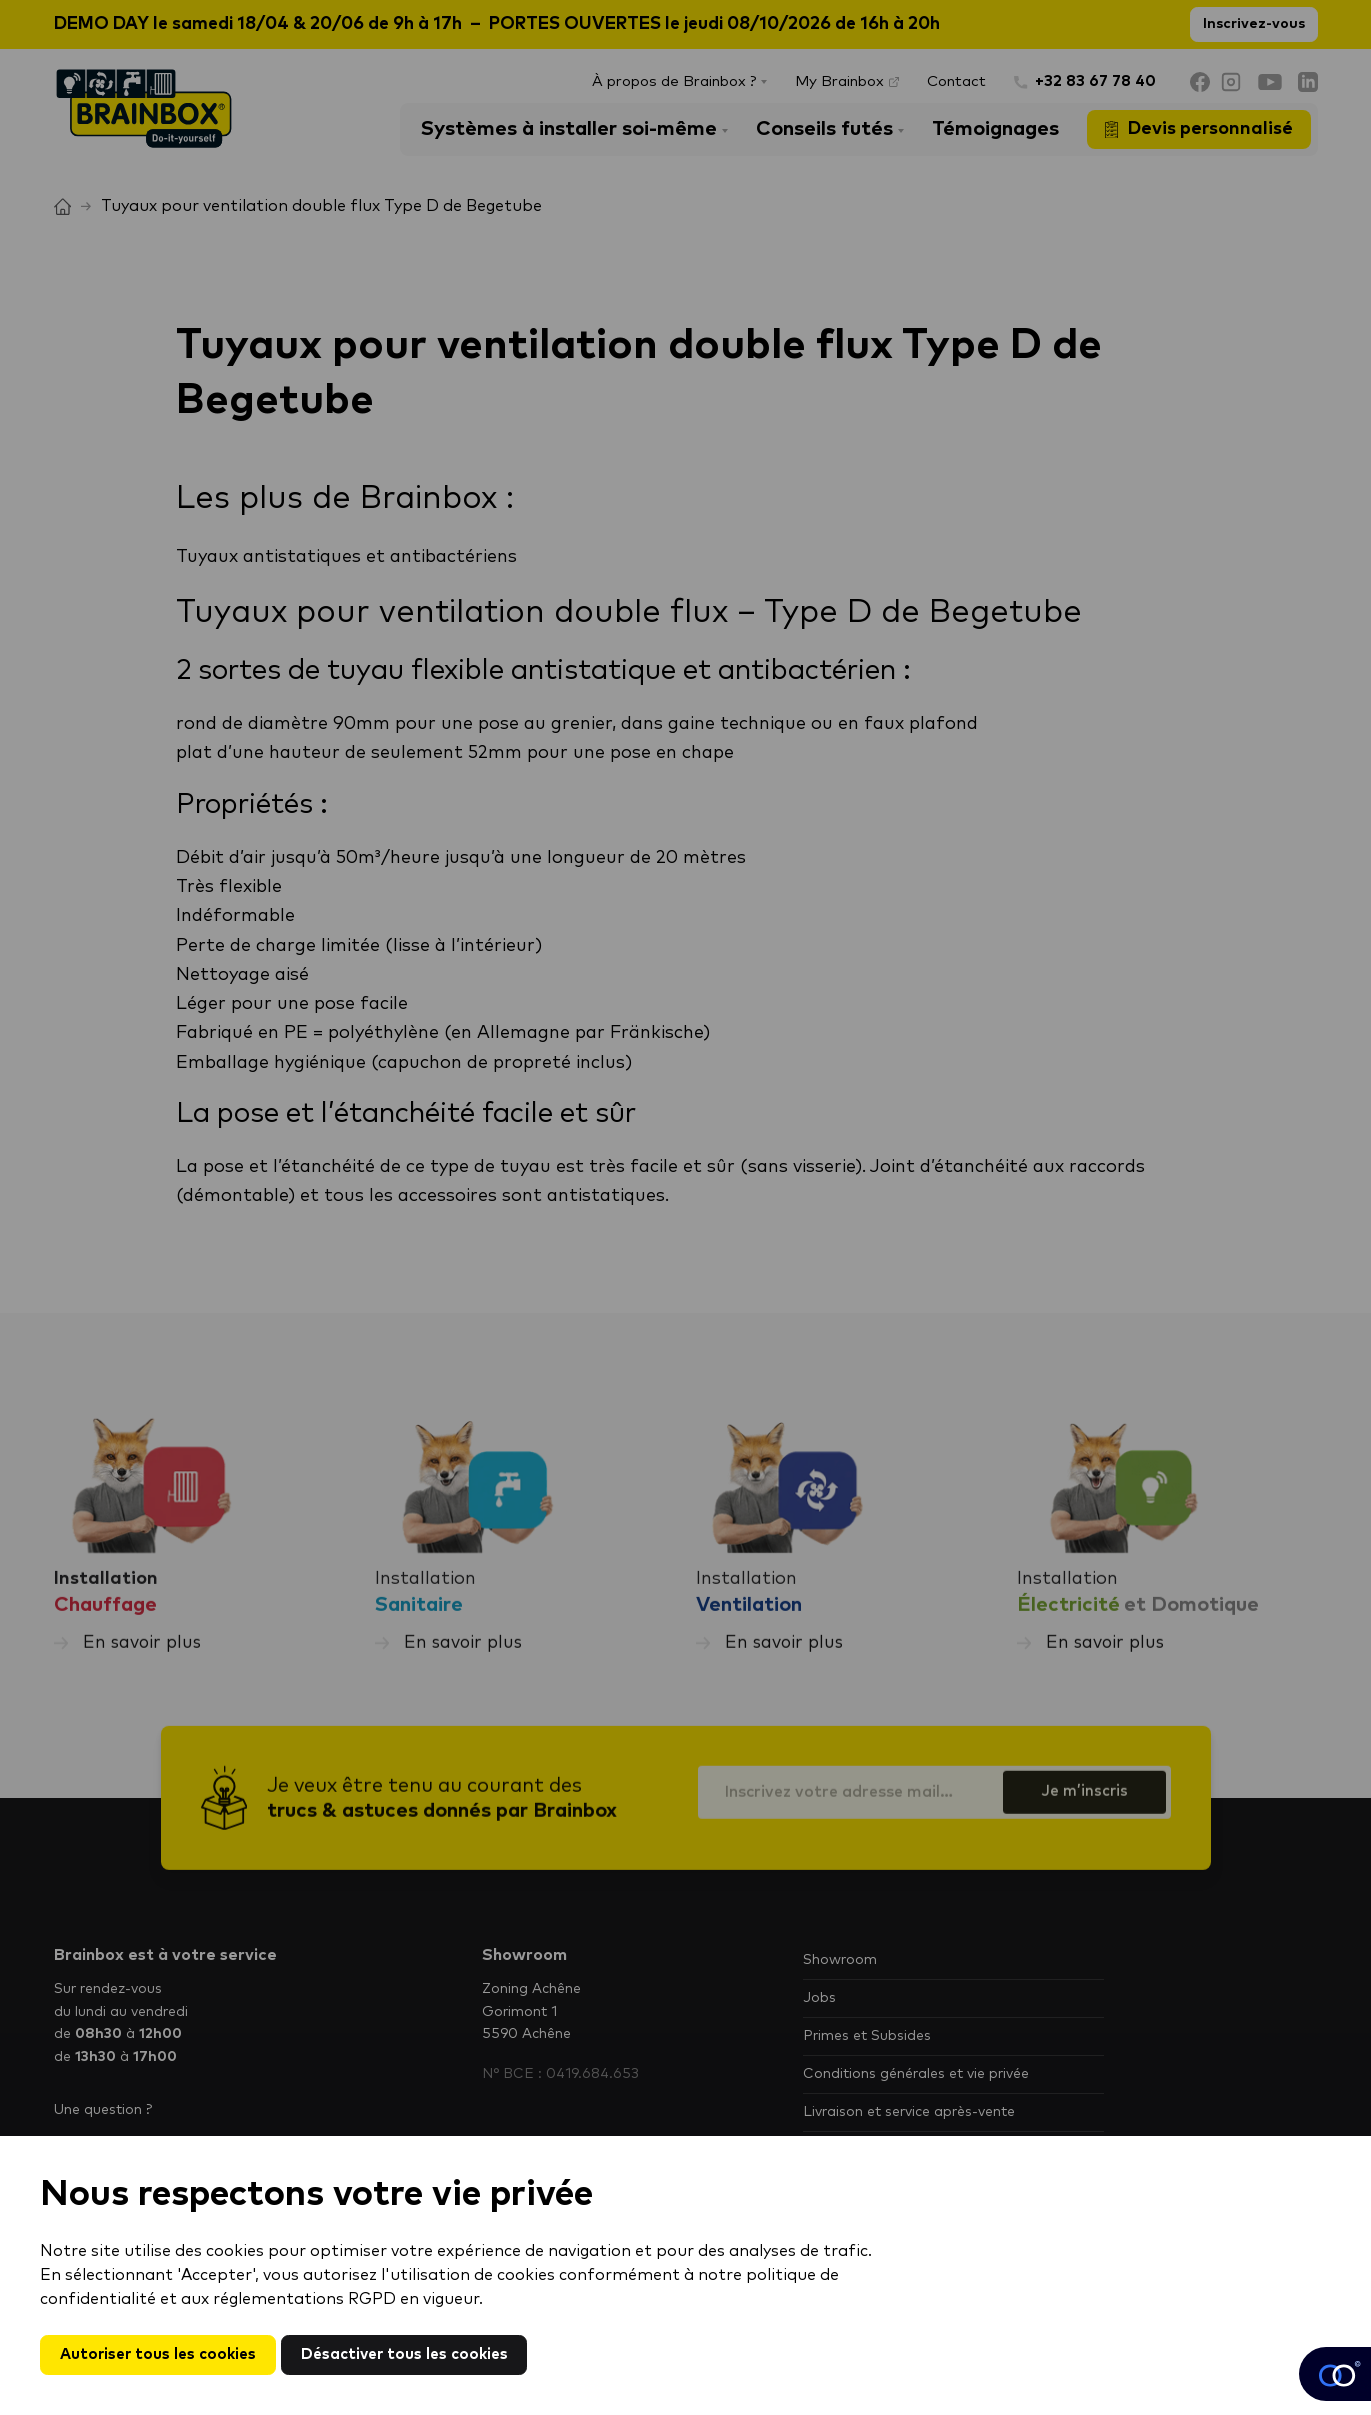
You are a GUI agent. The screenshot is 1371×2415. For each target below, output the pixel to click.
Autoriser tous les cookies (163, 2354)
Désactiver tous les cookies (420, 2354)
